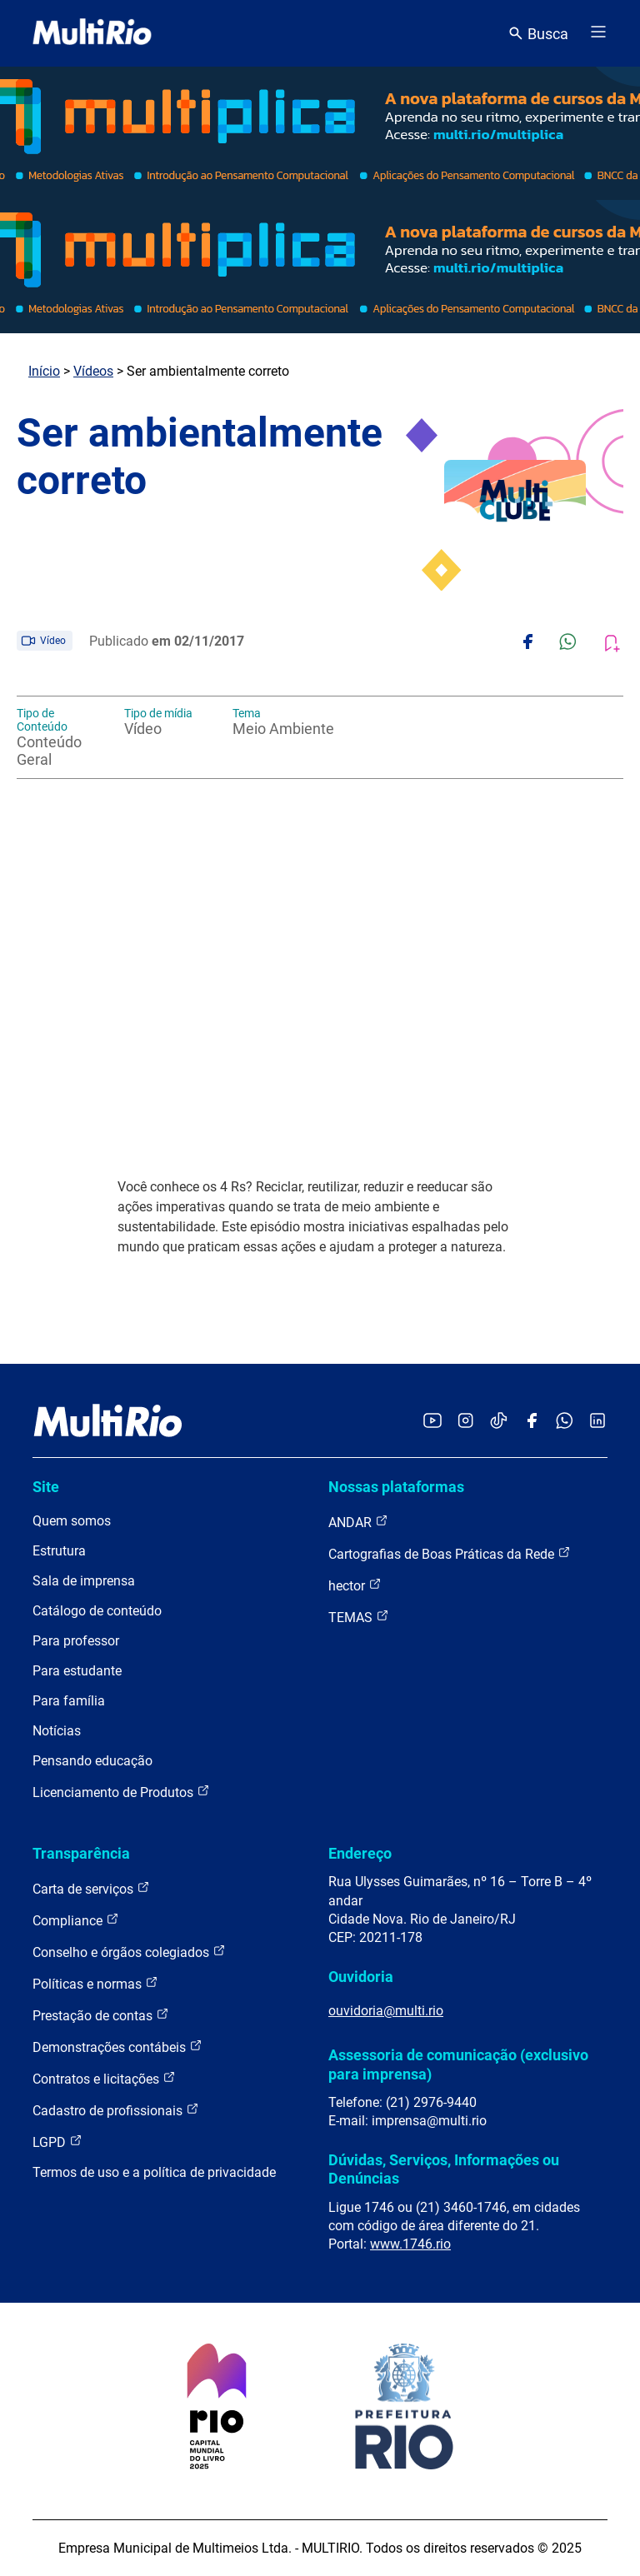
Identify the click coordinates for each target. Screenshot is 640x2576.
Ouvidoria (360, 1976)
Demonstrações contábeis (117, 2046)
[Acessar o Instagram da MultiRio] (465, 1422)
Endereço (360, 1853)
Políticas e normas (95, 1983)
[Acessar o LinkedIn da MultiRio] (598, 1422)
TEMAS (358, 1616)
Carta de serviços (91, 1888)
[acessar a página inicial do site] (92, 33)
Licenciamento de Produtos (121, 1791)
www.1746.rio (410, 2244)
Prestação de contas (100, 2015)
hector (355, 1585)
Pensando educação (92, 1761)
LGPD (57, 2141)
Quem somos (71, 1521)
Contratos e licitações (104, 2078)
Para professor (75, 1641)
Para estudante (77, 1671)
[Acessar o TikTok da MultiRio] (498, 1422)
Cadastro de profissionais (115, 2110)
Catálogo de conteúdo (97, 1611)
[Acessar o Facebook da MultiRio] (532, 1422)
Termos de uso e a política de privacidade (154, 2172)
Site (45, 1486)
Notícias (56, 1731)
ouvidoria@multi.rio (385, 2011)
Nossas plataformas (396, 1486)
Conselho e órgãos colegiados (129, 1951)
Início (44, 371)
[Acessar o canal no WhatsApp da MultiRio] (564, 1422)
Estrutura (59, 1551)
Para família (68, 1701)
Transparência (81, 1853)
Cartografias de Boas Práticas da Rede (449, 1553)
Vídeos (93, 371)
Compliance (75, 1920)
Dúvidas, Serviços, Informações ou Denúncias (443, 2169)
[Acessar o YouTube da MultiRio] (432, 1422)
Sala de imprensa (83, 1581)
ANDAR (358, 1521)
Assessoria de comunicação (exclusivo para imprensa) (458, 2064)
